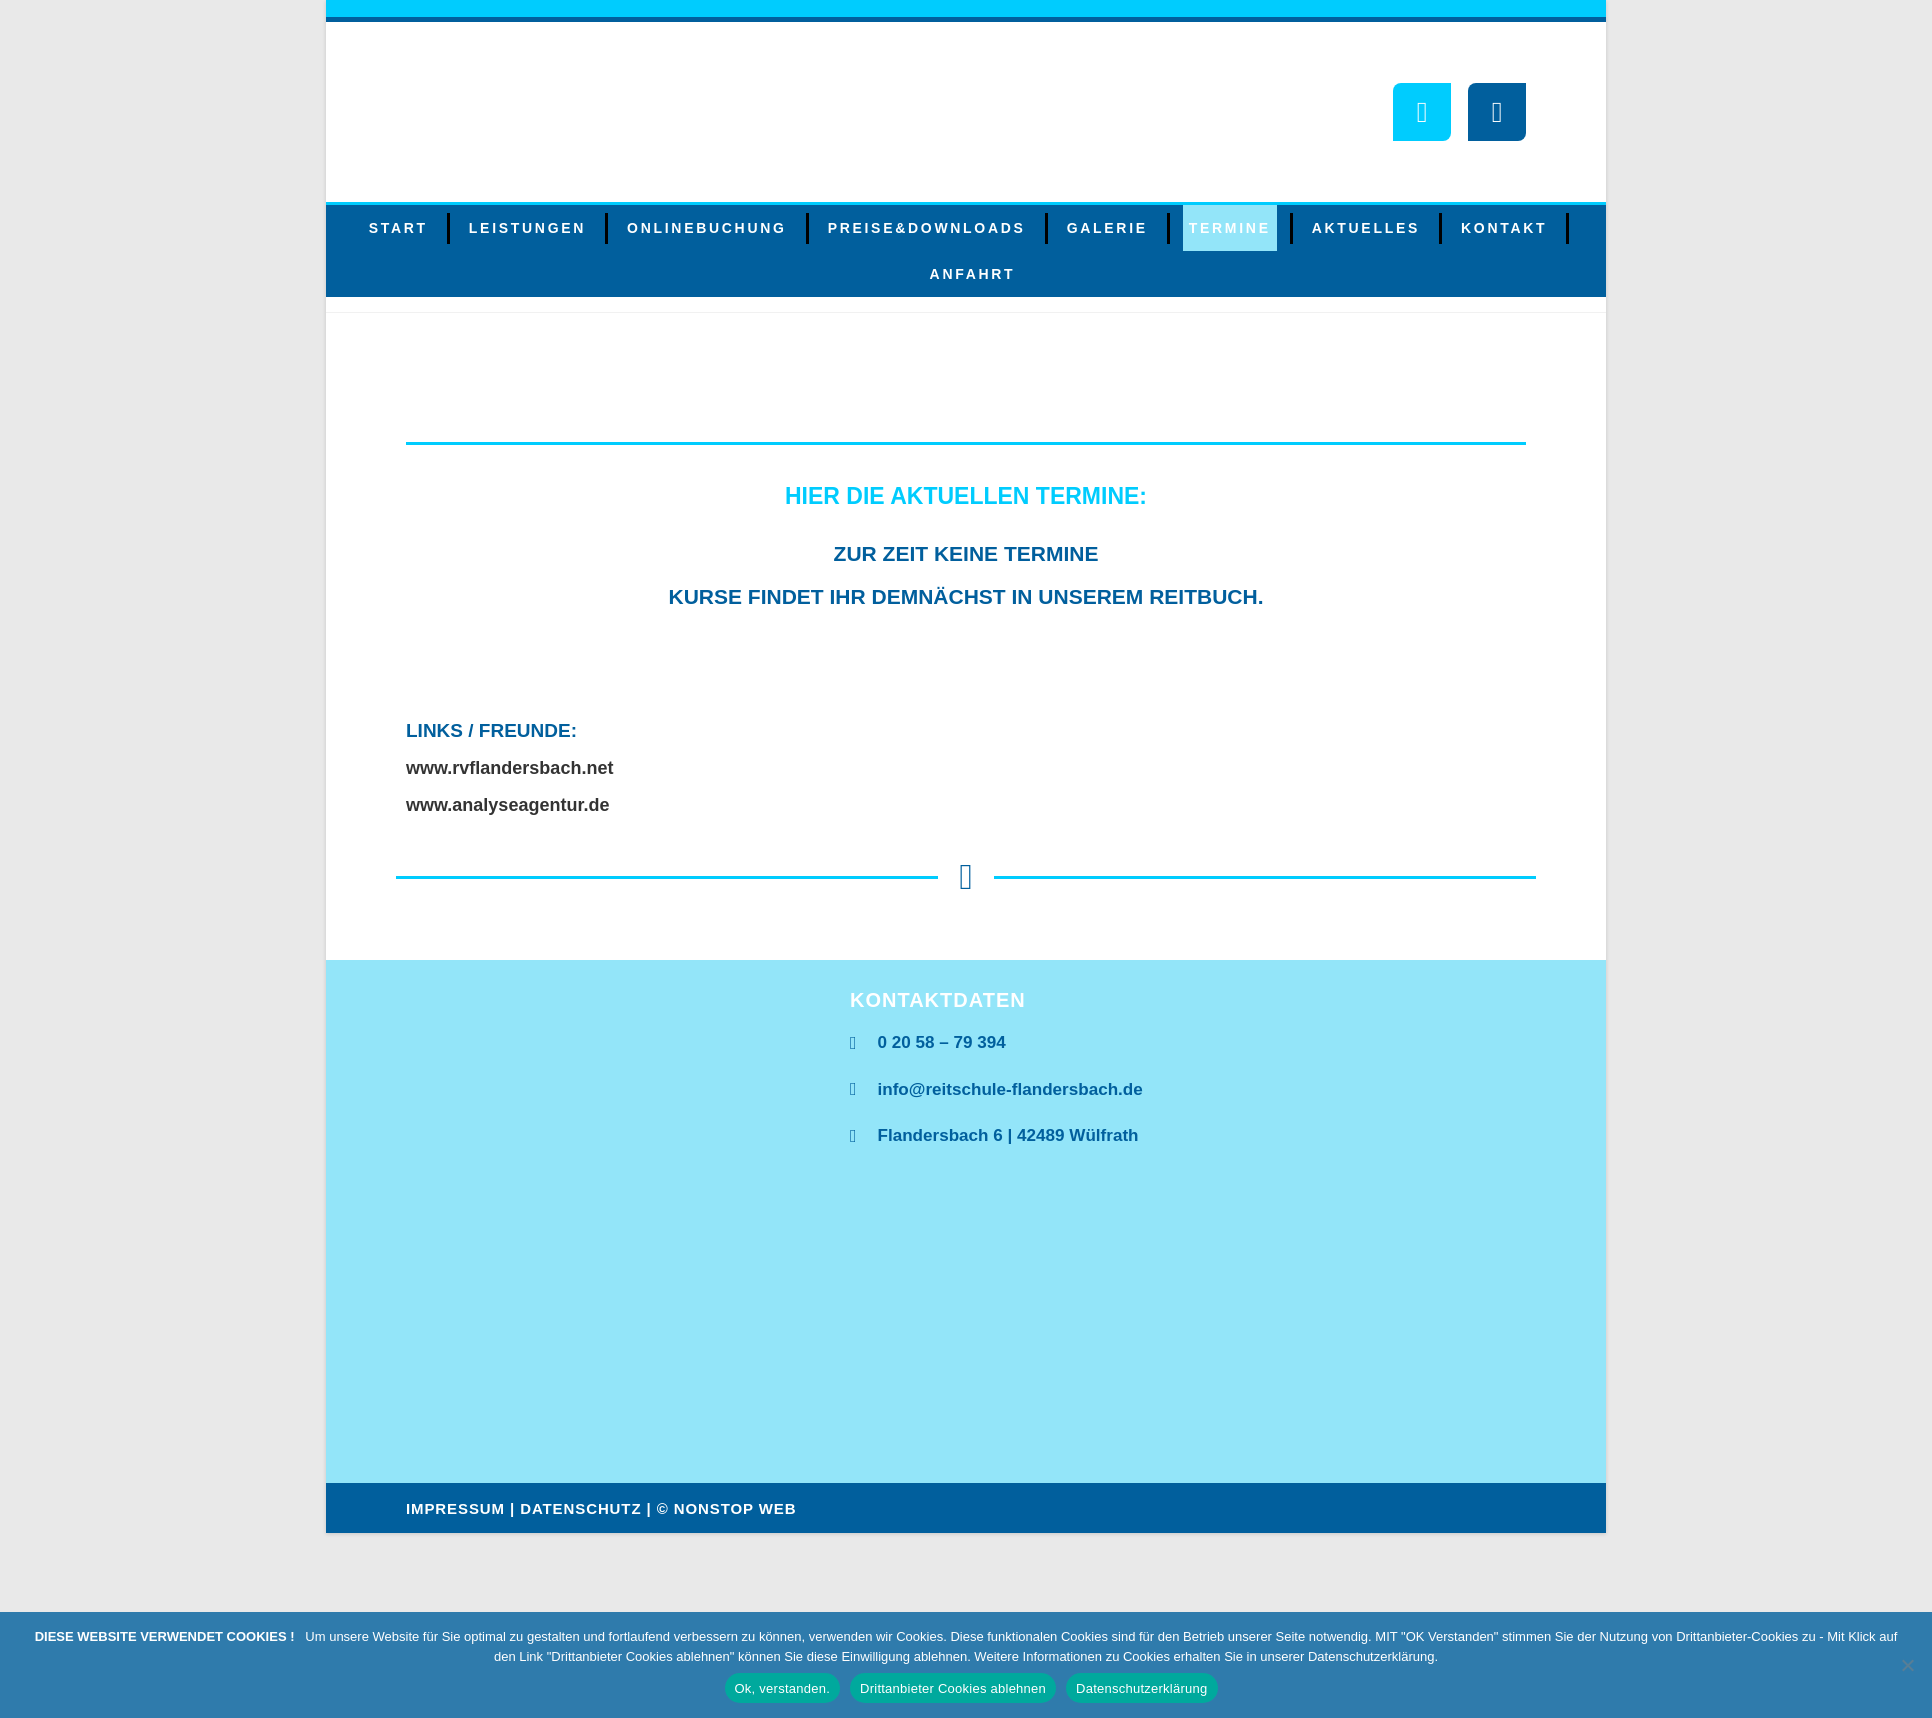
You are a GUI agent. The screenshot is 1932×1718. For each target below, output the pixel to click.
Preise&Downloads (927, 228)
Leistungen (527, 228)
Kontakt (1504, 228)
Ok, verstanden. (783, 1688)
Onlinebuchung (707, 228)
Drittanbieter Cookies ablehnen (953, 1688)
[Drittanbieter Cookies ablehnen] (1907, 1665)
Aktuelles (1366, 228)
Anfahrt (973, 274)
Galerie (1107, 228)
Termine (1230, 228)
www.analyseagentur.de (507, 805)
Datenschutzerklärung (1141, 1688)
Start (398, 228)
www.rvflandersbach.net (509, 768)
